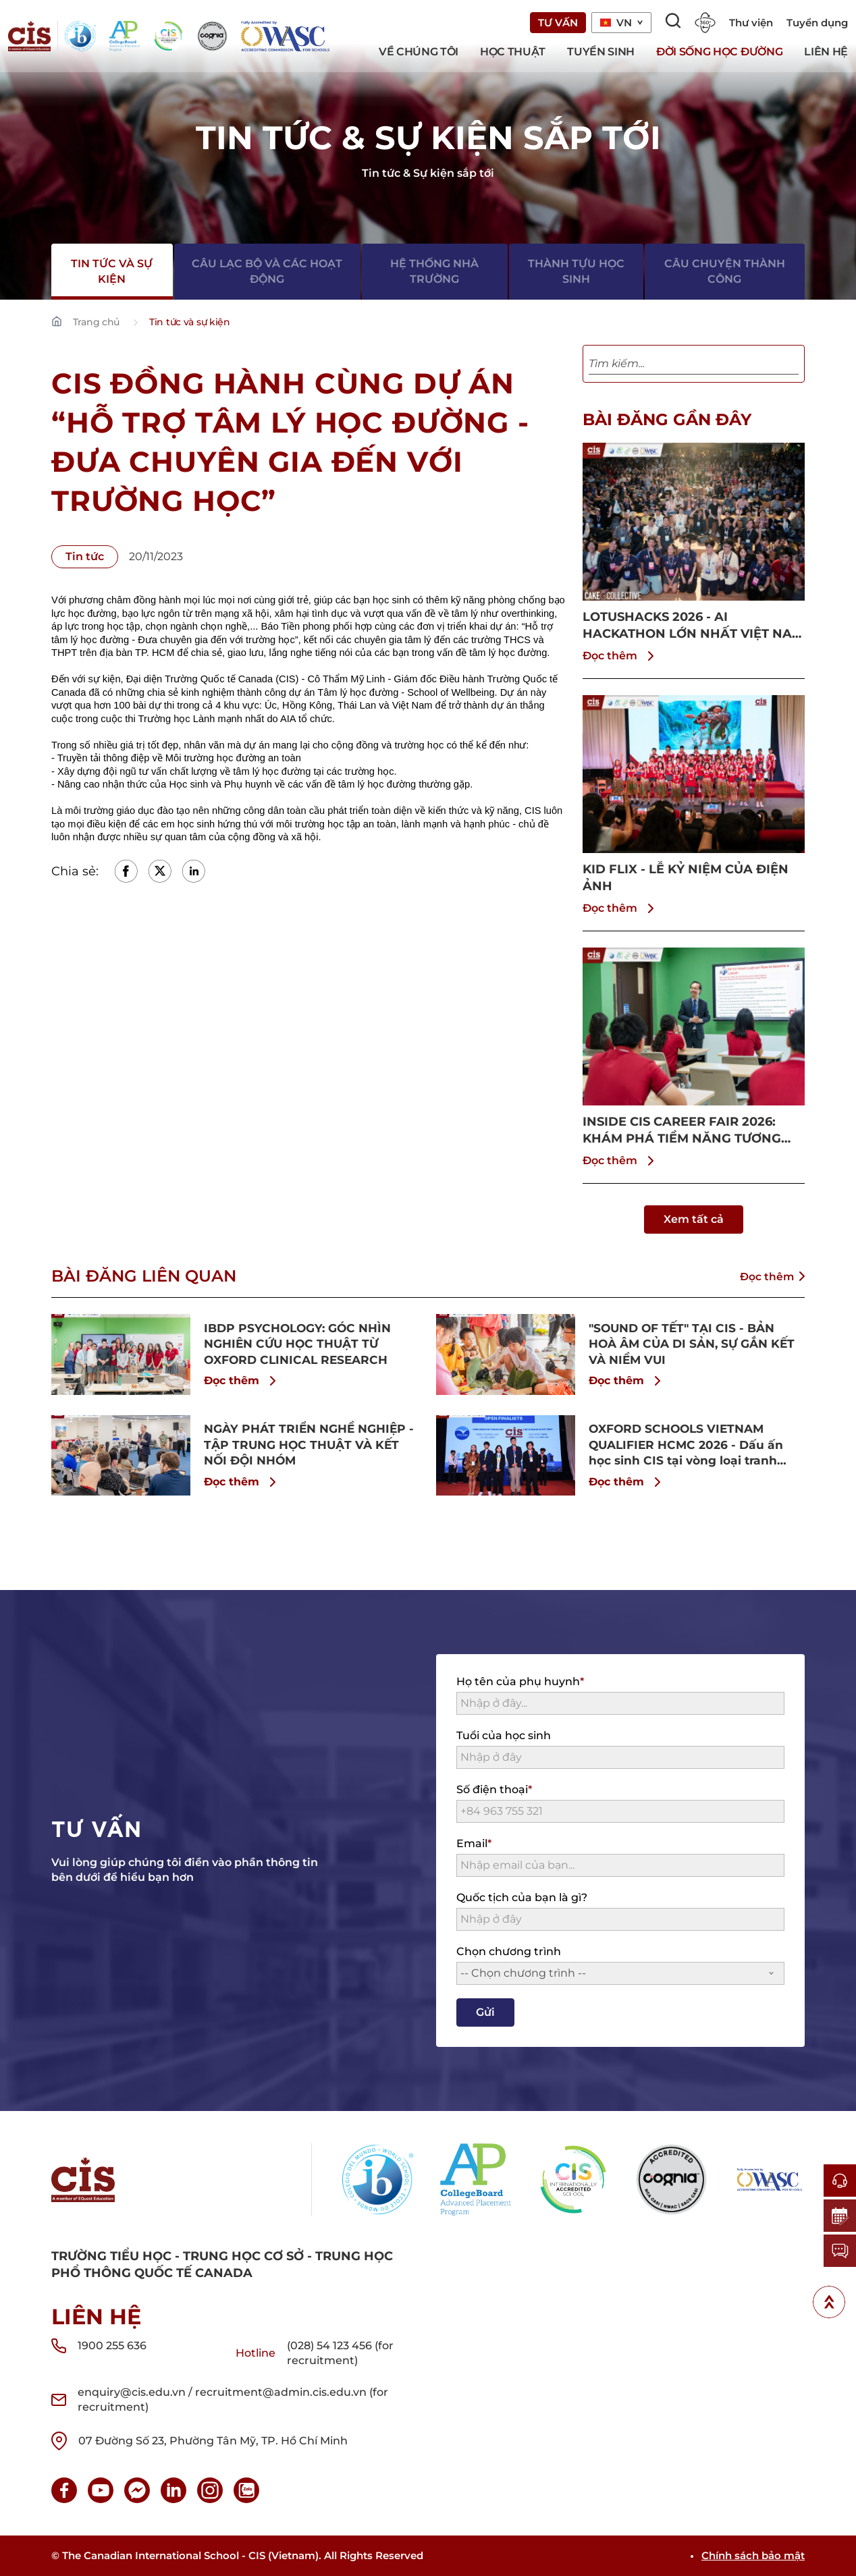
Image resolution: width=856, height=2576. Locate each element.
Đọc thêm (621, 656)
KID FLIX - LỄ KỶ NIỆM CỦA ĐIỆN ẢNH (685, 878)
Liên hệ (826, 51)
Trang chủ (96, 322)
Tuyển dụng (817, 22)
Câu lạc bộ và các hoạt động (267, 270)
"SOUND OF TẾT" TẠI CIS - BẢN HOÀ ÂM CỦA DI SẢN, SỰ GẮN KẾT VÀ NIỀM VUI (686, 1343)
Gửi (485, 2012)
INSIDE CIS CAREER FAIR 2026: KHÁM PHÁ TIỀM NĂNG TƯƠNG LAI (682, 1130)
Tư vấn (558, 22)
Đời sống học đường (719, 51)
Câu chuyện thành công (724, 270)
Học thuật (512, 51)
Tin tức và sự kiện (112, 270)
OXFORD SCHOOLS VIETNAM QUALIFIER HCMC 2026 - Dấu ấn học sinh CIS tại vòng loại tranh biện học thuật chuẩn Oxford (690, 1444)
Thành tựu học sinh (576, 270)
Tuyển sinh (601, 51)
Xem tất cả (694, 1219)
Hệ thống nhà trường (434, 270)
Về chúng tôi (418, 51)
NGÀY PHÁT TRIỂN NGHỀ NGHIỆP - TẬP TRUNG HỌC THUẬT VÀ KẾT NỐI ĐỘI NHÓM (310, 1444)
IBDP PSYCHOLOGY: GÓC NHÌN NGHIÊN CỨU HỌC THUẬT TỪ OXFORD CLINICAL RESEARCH (302, 1343)
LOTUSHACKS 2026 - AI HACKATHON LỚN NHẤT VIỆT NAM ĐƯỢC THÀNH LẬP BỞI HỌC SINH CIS (693, 625)
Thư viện (751, 22)
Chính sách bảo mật (753, 2555)
